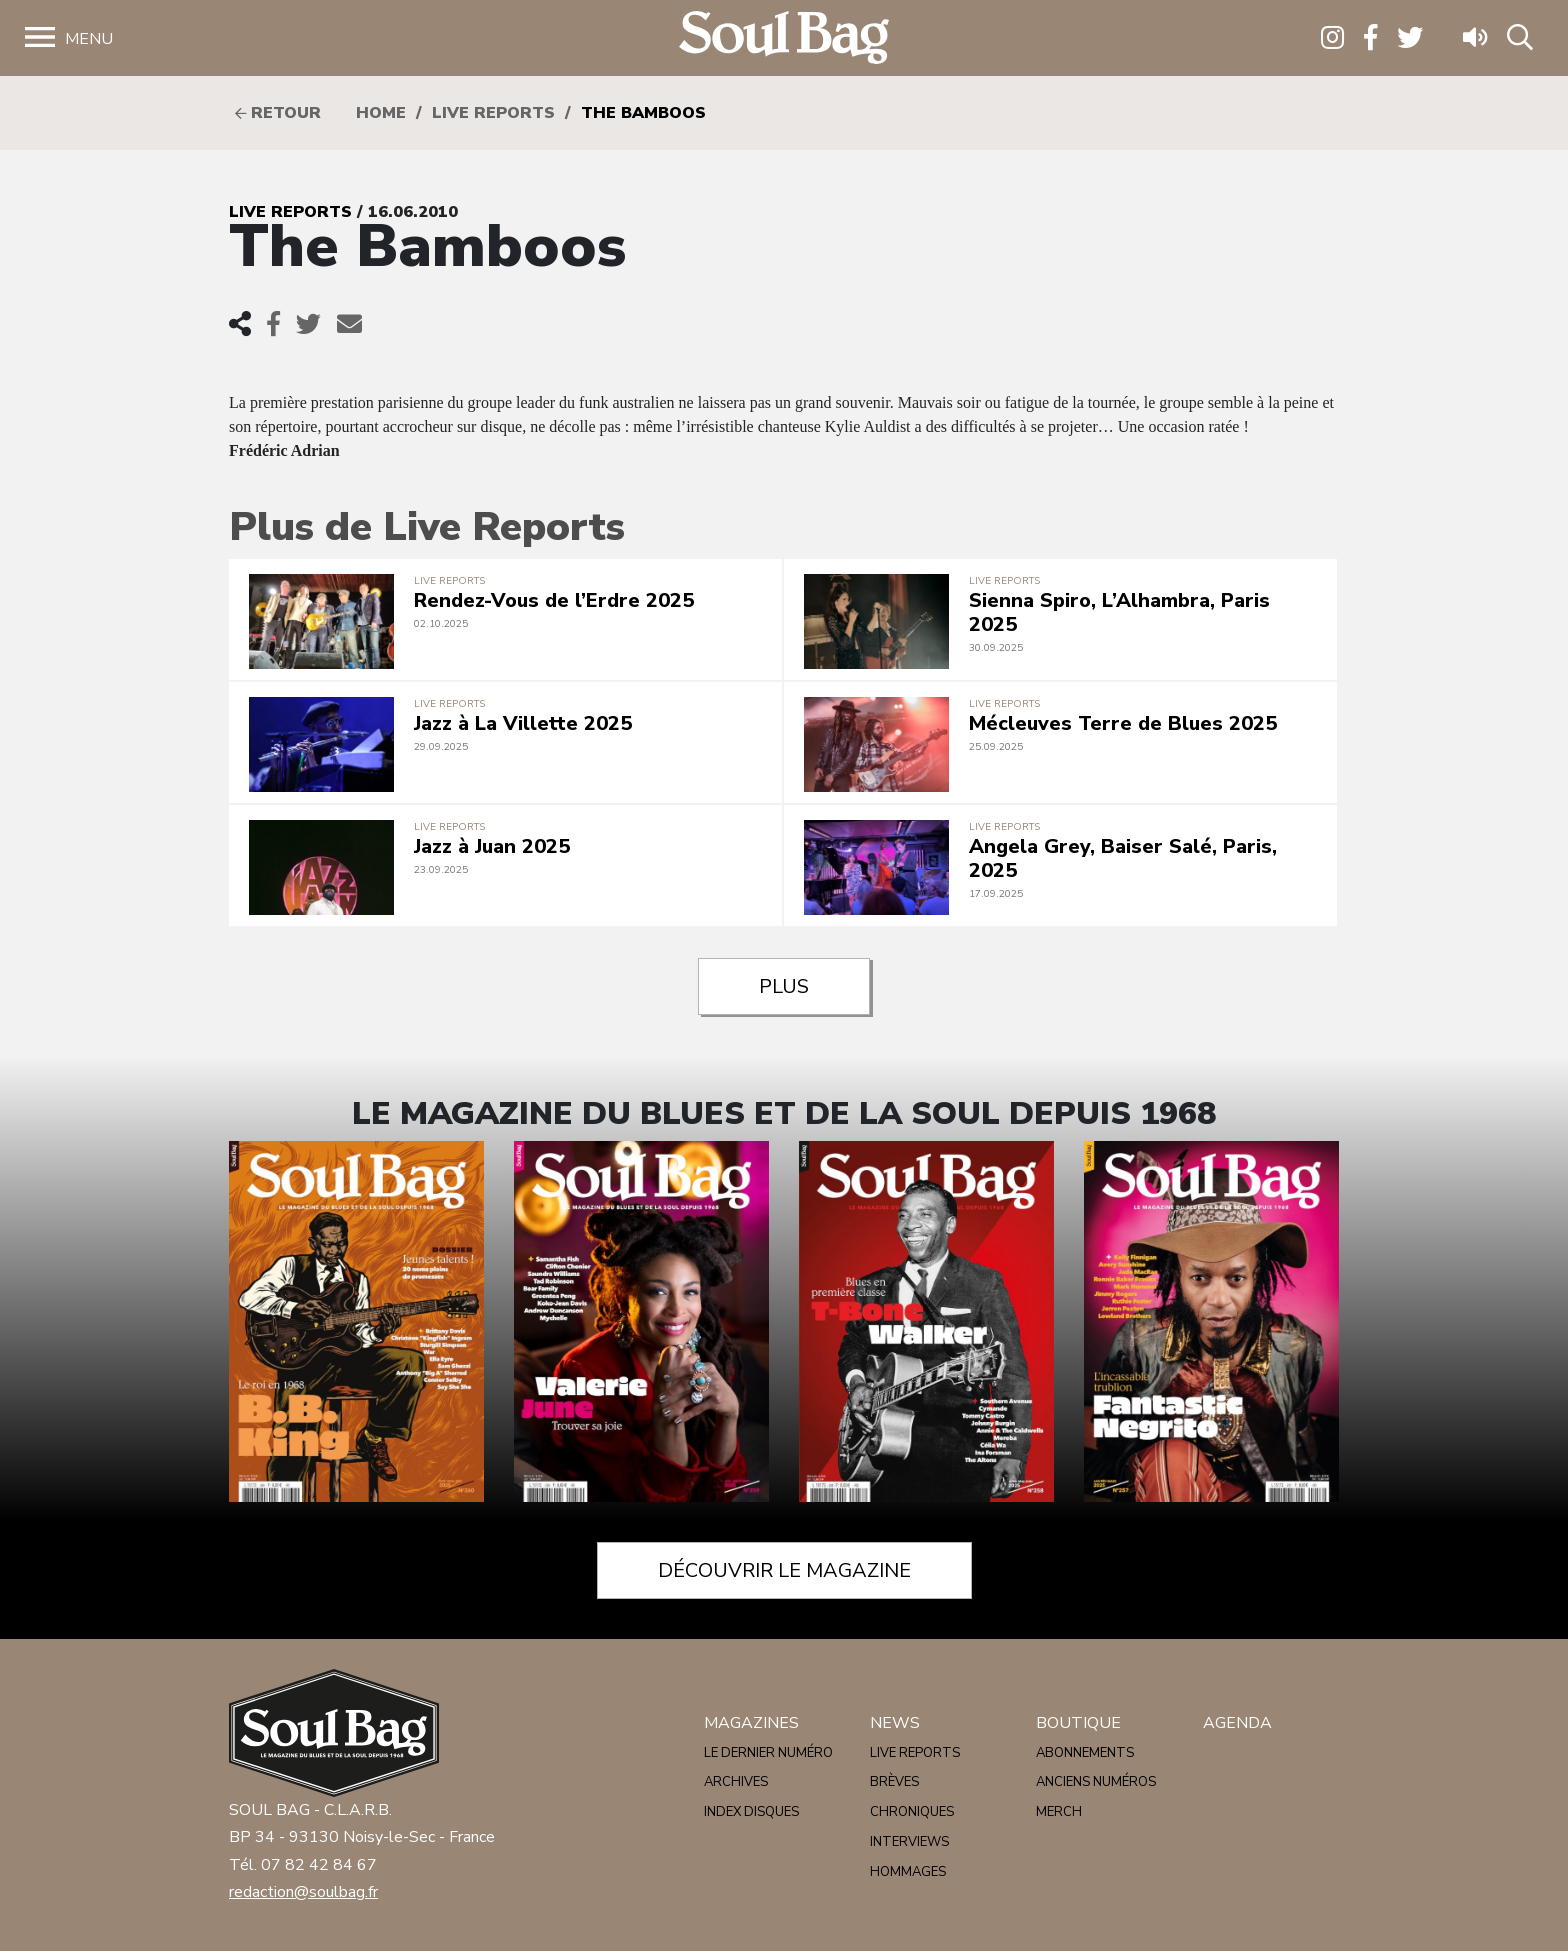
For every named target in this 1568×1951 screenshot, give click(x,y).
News (895, 1723)
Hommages (908, 1872)
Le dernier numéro (768, 1753)
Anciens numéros (1096, 1782)
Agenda (1237, 1723)
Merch (1059, 1812)
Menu (89, 39)
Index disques (751, 1812)
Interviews (909, 1842)
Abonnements (1085, 1753)
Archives (736, 1782)
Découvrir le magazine (784, 1570)
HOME (381, 113)
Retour (278, 113)
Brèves (894, 1782)
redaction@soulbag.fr (303, 1892)
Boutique (1078, 1723)
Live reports (493, 113)
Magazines (751, 1723)
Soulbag (784, 38)
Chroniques (912, 1812)
